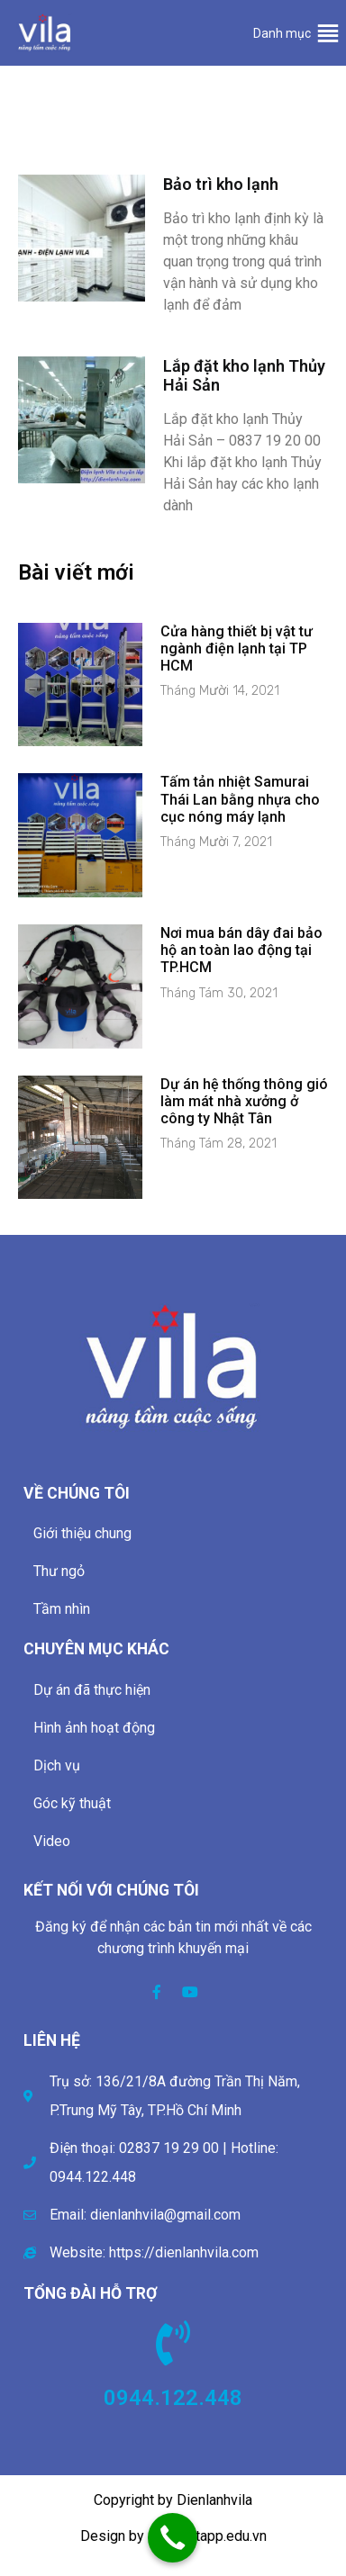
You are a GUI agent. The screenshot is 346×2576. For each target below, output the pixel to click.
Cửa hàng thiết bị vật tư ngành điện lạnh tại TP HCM (236, 648)
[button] (282, 33)
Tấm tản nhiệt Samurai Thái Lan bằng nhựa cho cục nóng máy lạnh (240, 798)
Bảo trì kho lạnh (220, 184)
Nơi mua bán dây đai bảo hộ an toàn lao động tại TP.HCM (241, 950)
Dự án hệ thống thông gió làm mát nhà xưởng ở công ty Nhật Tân (244, 1101)
